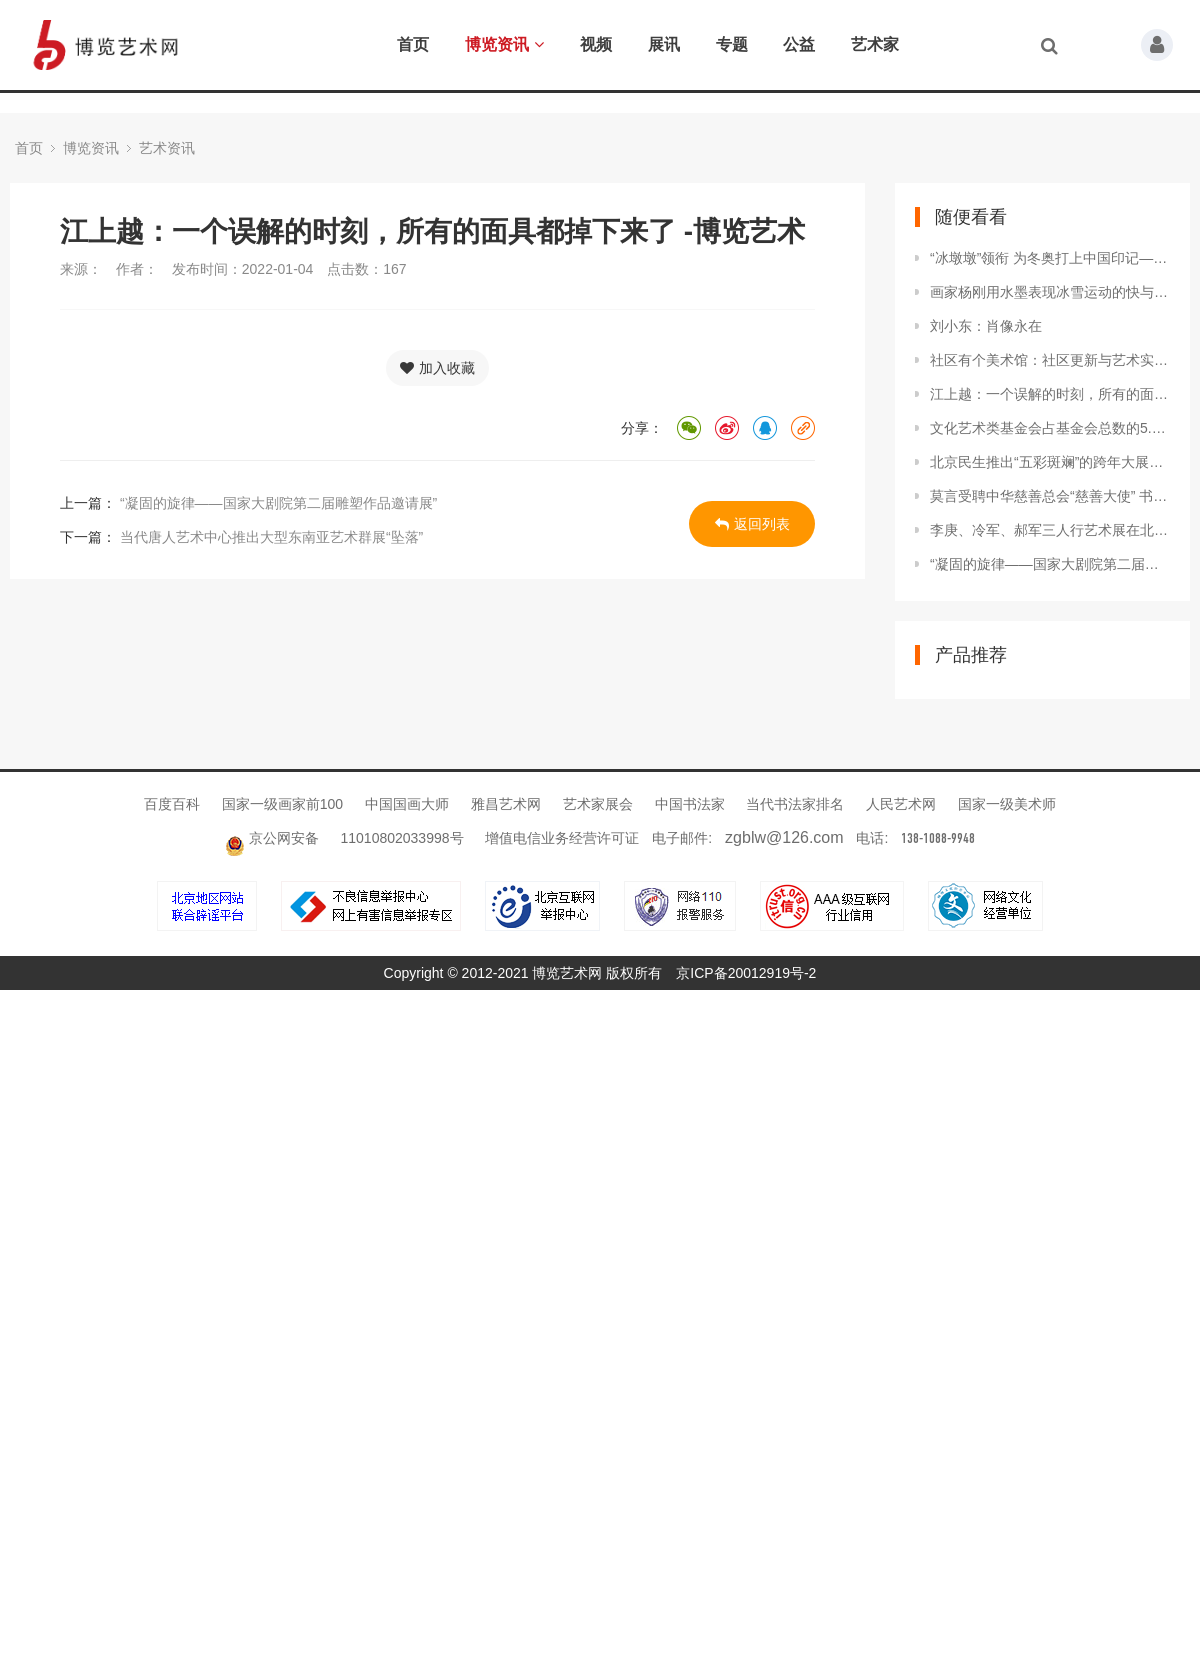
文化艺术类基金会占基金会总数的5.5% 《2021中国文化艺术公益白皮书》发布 (1050, 428)
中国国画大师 (409, 804)
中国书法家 (692, 804)
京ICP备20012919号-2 (746, 973)
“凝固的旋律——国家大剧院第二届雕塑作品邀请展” (276, 503)
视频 (596, 44)
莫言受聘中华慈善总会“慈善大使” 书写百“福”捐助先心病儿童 (1050, 496)
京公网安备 (274, 838)
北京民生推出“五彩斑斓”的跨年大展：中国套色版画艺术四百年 (1050, 462)
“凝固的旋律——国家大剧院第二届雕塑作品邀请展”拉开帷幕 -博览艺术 (1050, 564)
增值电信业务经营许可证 (562, 838)
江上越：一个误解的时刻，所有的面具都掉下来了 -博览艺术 (1050, 394)
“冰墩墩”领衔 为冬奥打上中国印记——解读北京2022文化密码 (1050, 258)
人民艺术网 (903, 804)
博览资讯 (504, 44)
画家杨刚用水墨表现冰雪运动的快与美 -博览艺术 (1050, 292)
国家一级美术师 (1007, 804)
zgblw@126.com (784, 837)
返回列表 (752, 524)
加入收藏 (437, 368)
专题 (732, 44)
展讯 (664, 44)
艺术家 (875, 44)
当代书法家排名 (797, 804)
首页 (413, 44)
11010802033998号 (402, 838)
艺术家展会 (600, 804)
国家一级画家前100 (284, 804)
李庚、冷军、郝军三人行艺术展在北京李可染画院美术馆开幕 (1050, 530)
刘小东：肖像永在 (986, 326)
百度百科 (174, 804)
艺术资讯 (167, 148)
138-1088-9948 (938, 838)
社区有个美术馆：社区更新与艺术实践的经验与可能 (1050, 360)
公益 (799, 44)
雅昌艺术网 (508, 804)
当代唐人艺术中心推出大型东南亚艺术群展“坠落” (269, 537)
